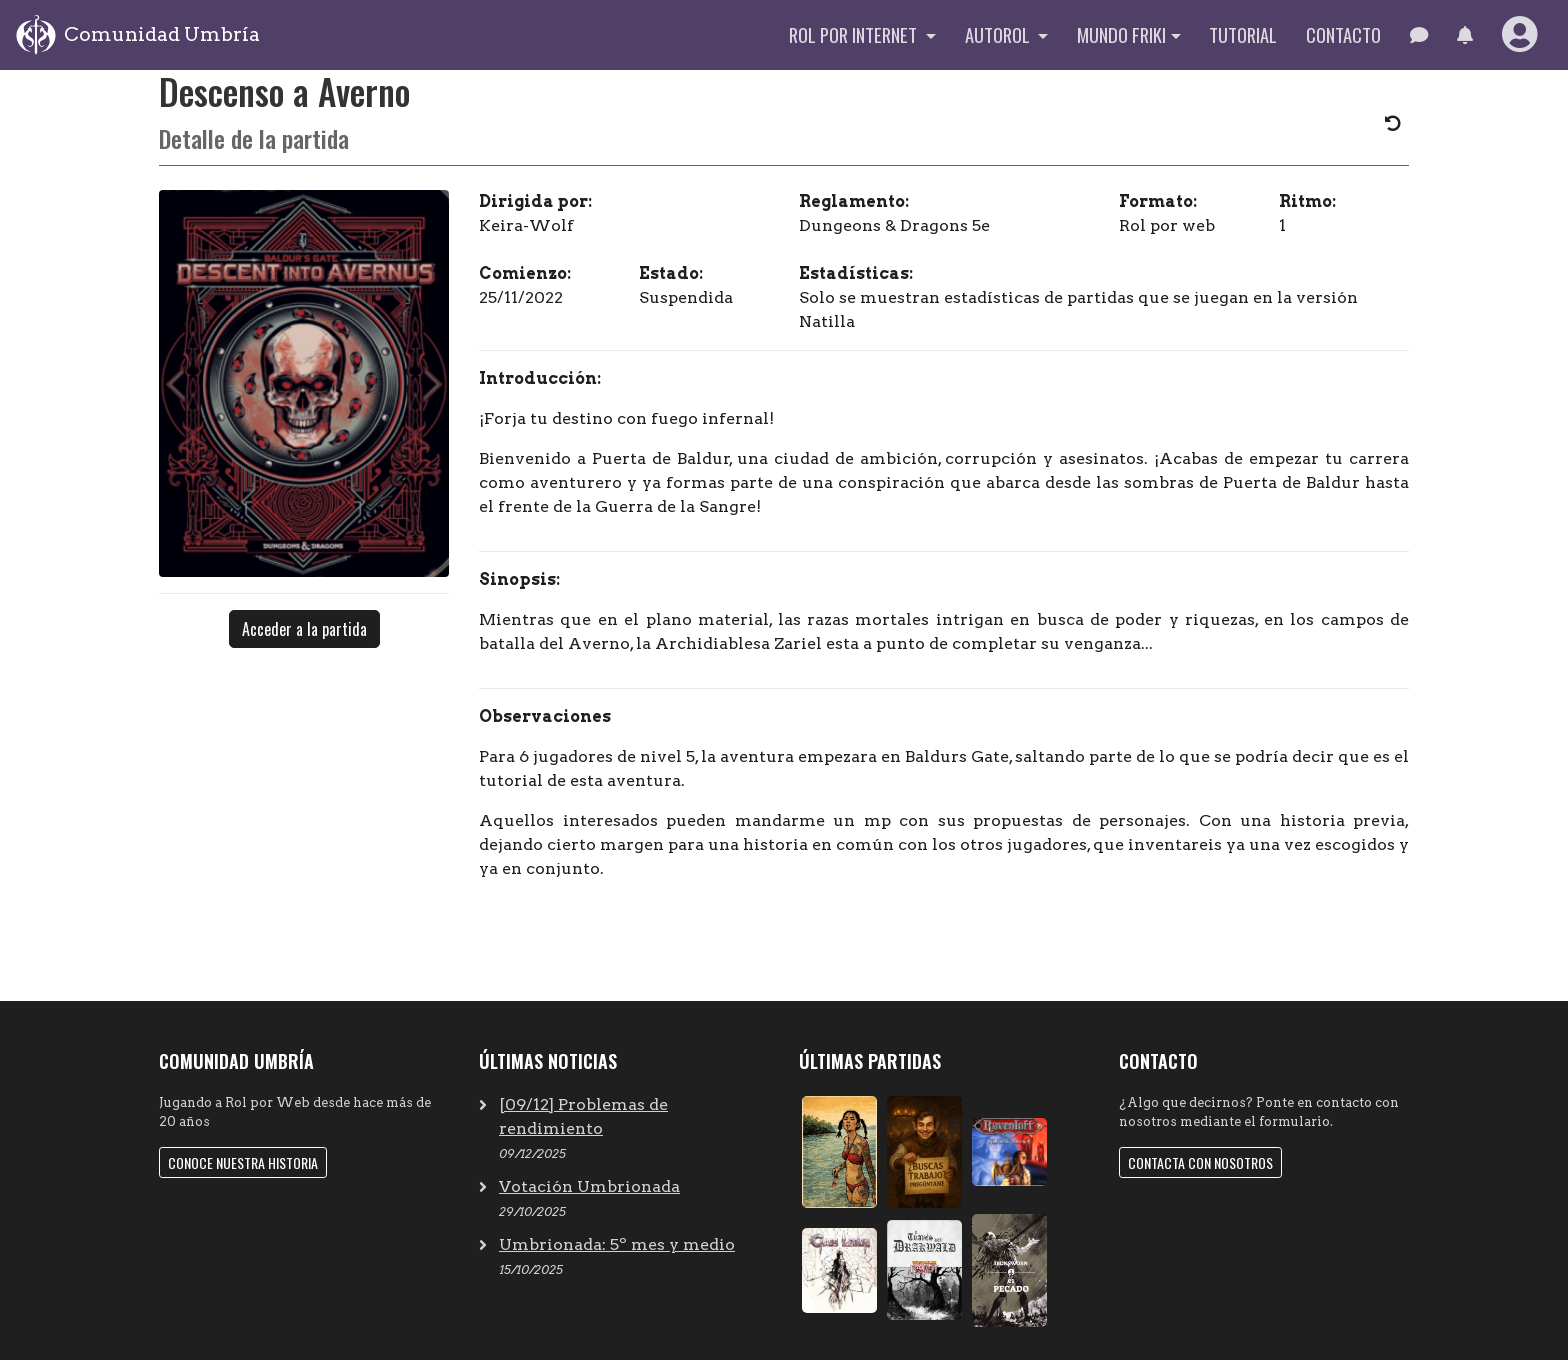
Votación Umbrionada (589, 1186)
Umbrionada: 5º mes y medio (617, 1244)
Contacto (1343, 34)
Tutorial (1243, 34)
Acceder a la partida (304, 629)
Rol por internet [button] (855, 34)
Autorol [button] (999, 34)
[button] (1464, 35)
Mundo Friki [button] (1121, 34)
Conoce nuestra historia (243, 1162)
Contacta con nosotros (1200, 1162)
